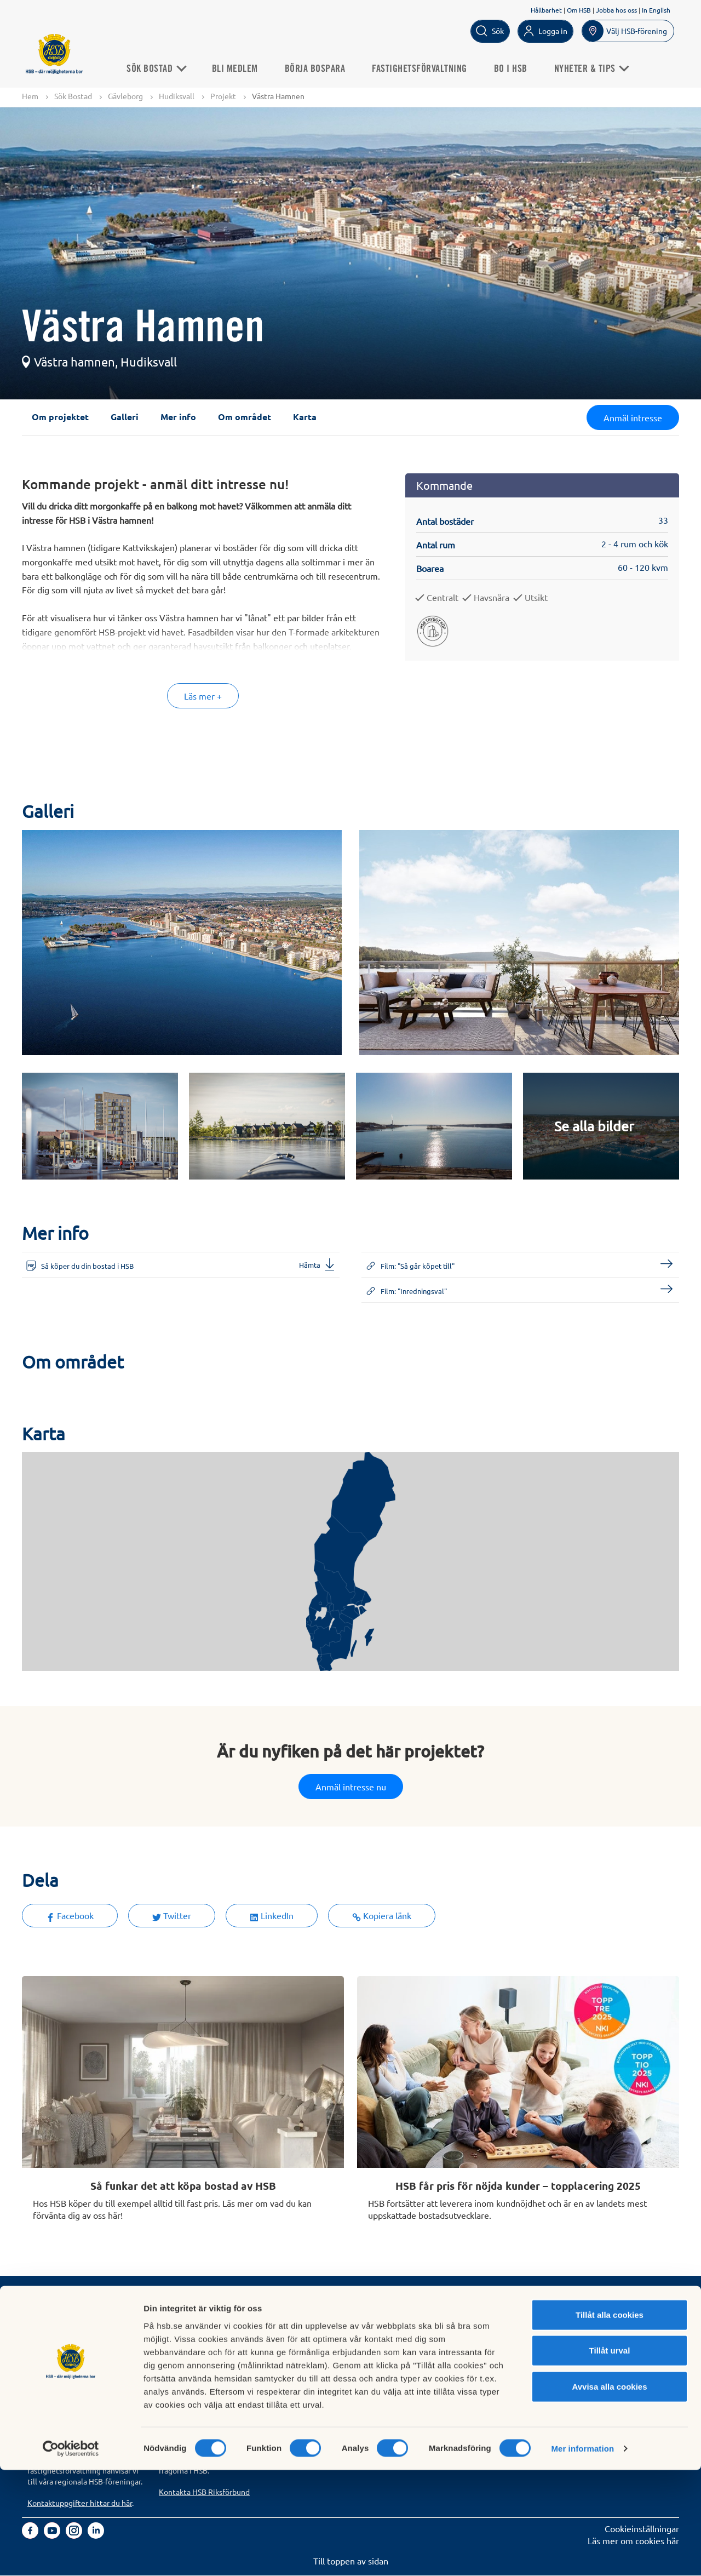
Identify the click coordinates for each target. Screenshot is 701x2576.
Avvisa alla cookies (609, 2492)
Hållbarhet (546, 9)
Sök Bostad (160, 68)
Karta (305, 417)
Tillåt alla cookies (609, 2420)
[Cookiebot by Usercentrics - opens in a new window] (71, 2554)
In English (656, 9)
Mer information (582, 2554)
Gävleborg (125, 96)
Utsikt (536, 597)
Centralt (442, 597)
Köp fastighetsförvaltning (208, 2318)
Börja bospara (320, 68)
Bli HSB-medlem (59, 2331)
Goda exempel (318, 2367)
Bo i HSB (515, 68)
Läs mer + (203, 696)
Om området (244, 417)
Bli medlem (240, 68)
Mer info (178, 417)
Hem (30, 96)
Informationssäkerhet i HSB (475, 2331)
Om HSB (579, 9)
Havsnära (491, 597)
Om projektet (60, 417)
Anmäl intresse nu (350, 1787)
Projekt (223, 96)
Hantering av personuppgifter (479, 2318)
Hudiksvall (176, 96)
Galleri (125, 417)
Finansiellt (310, 2331)
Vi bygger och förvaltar (335, 2355)
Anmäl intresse (633, 418)
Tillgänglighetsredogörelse (474, 2343)
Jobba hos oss (616, 9)
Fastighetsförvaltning (424, 68)
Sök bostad (48, 2318)
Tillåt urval (609, 2456)
